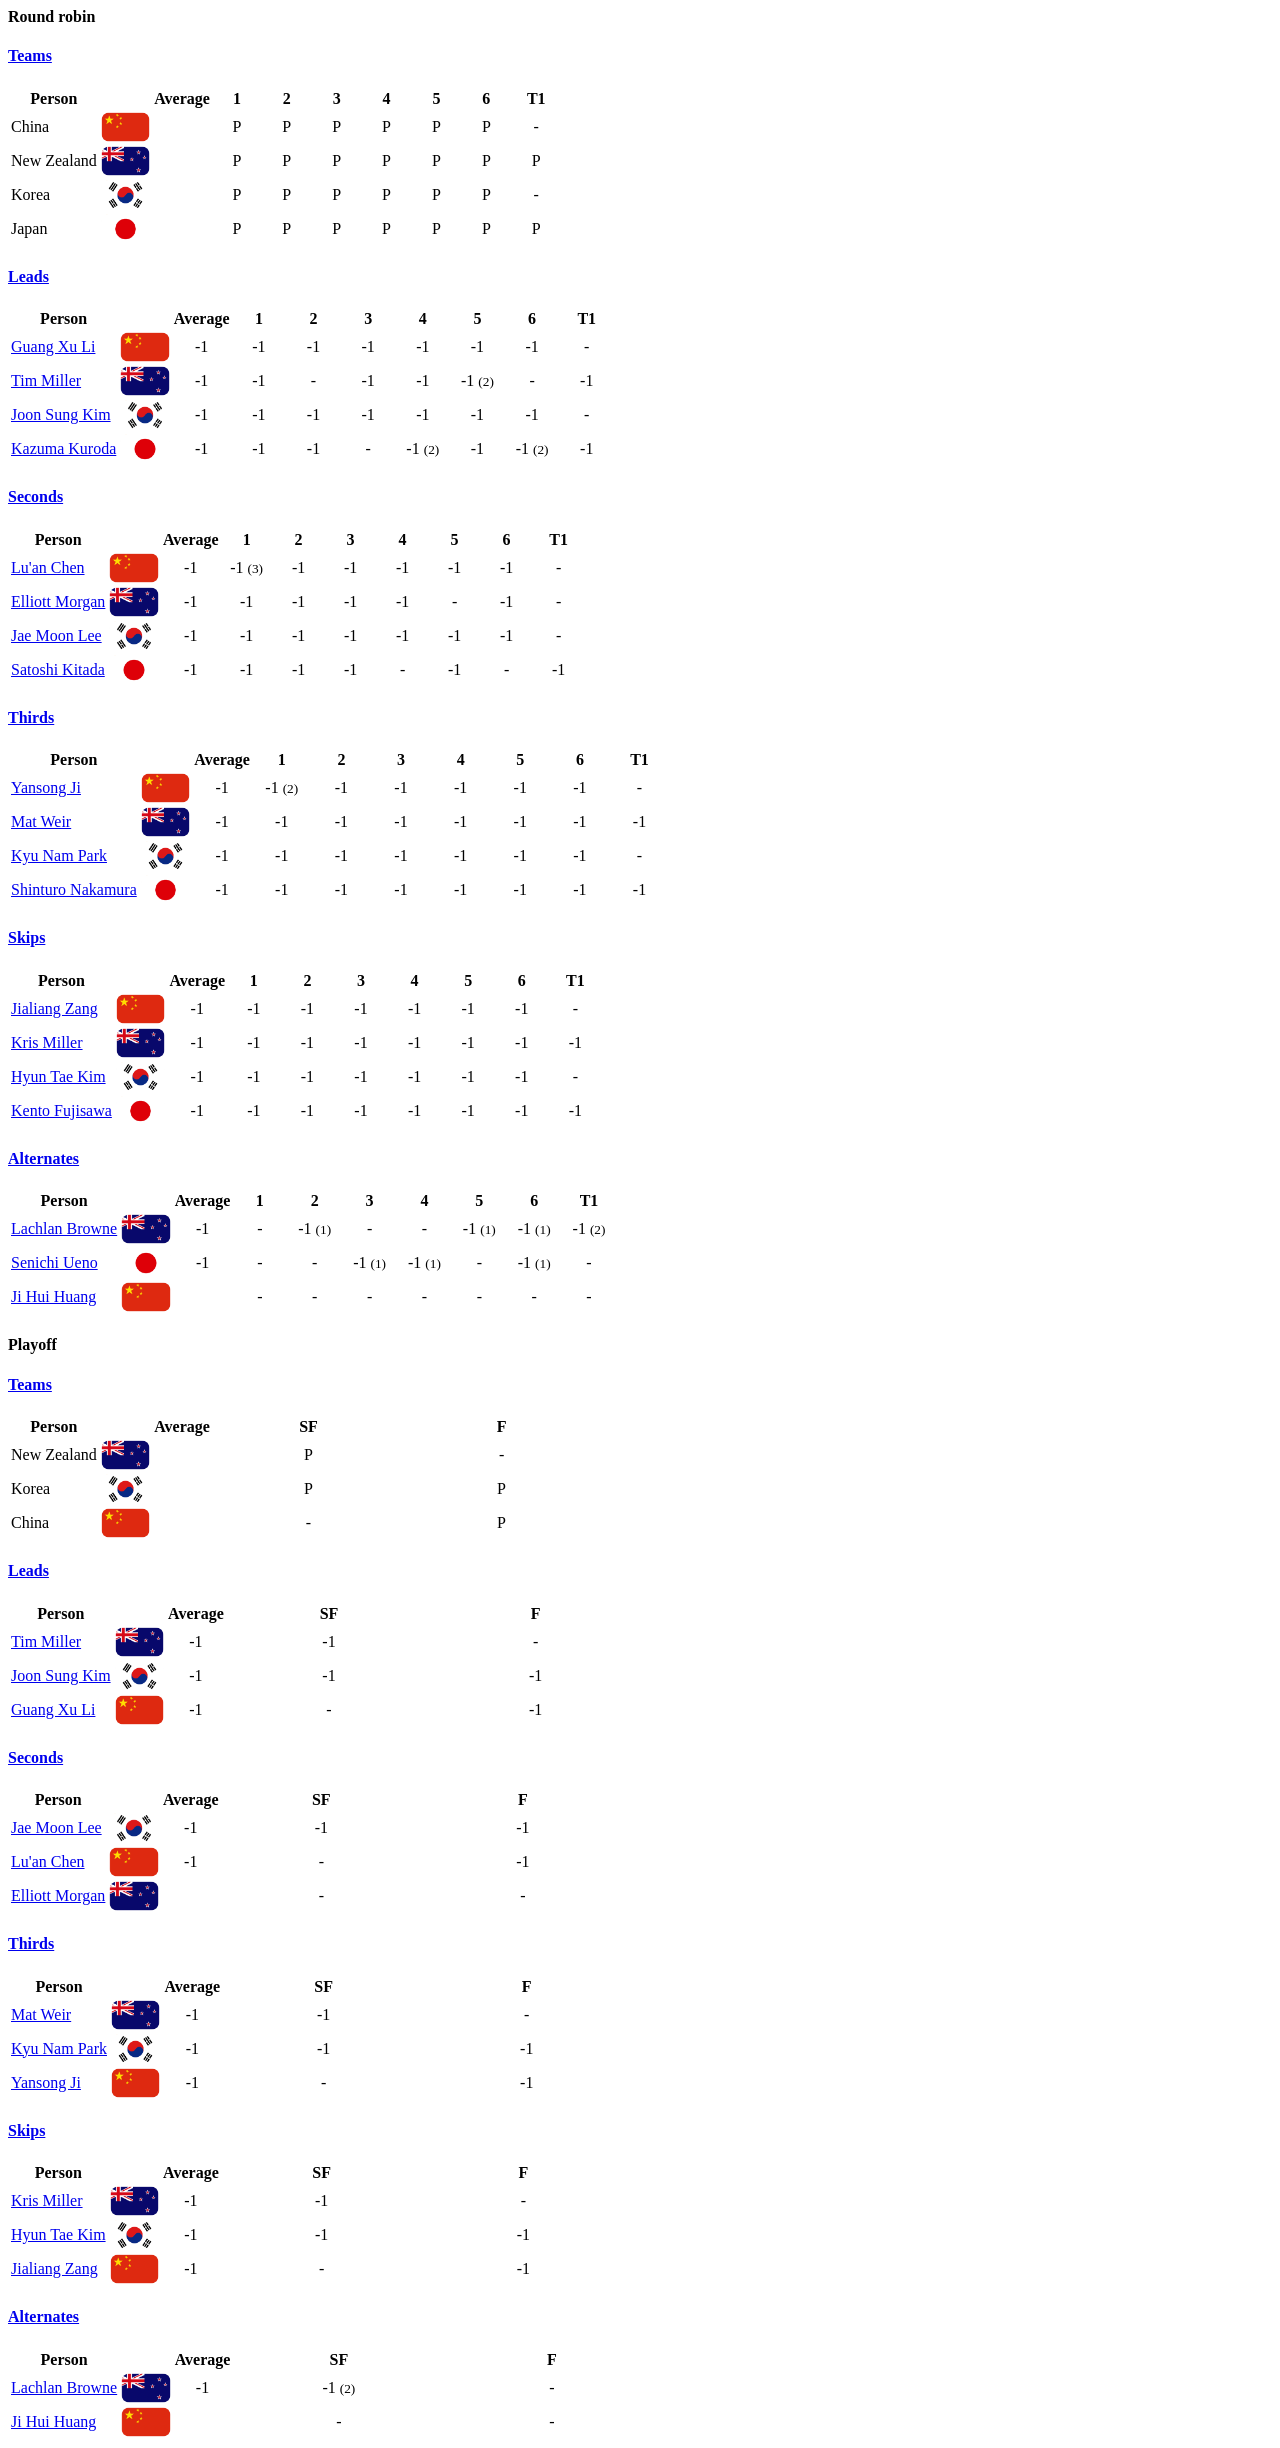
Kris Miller (47, 1042)
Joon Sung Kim (61, 414)
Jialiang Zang (54, 1008)
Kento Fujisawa (61, 1110)
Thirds (31, 717)
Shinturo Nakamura (74, 889)
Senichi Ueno (54, 1262)
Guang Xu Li (53, 346)
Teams (30, 55)
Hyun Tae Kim (58, 1076)
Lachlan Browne (64, 1228)
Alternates (43, 1158)
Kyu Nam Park (59, 855)
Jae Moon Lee (56, 635)
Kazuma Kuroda (63, 448)
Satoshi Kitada (58, 669)
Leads (28, 276)
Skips (26, 937)
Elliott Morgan (58, 601)
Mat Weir (41, 821)
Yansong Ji (46, 787)
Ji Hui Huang (53, 1296)
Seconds (35, 496)
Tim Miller (46, 380)
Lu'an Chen (48, 567)
